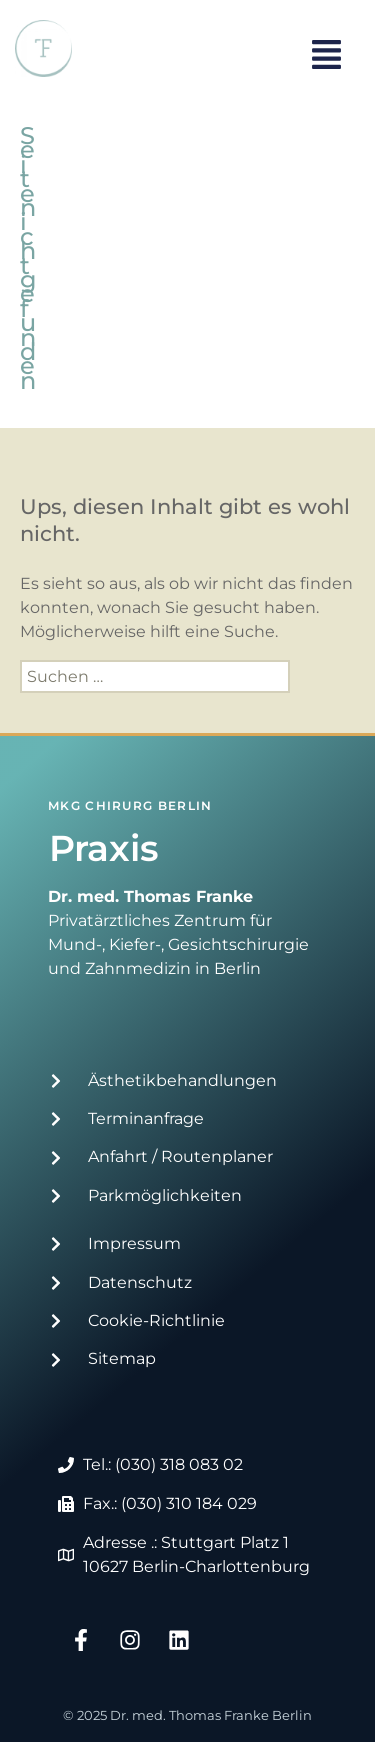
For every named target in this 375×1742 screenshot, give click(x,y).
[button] (327, 56)
